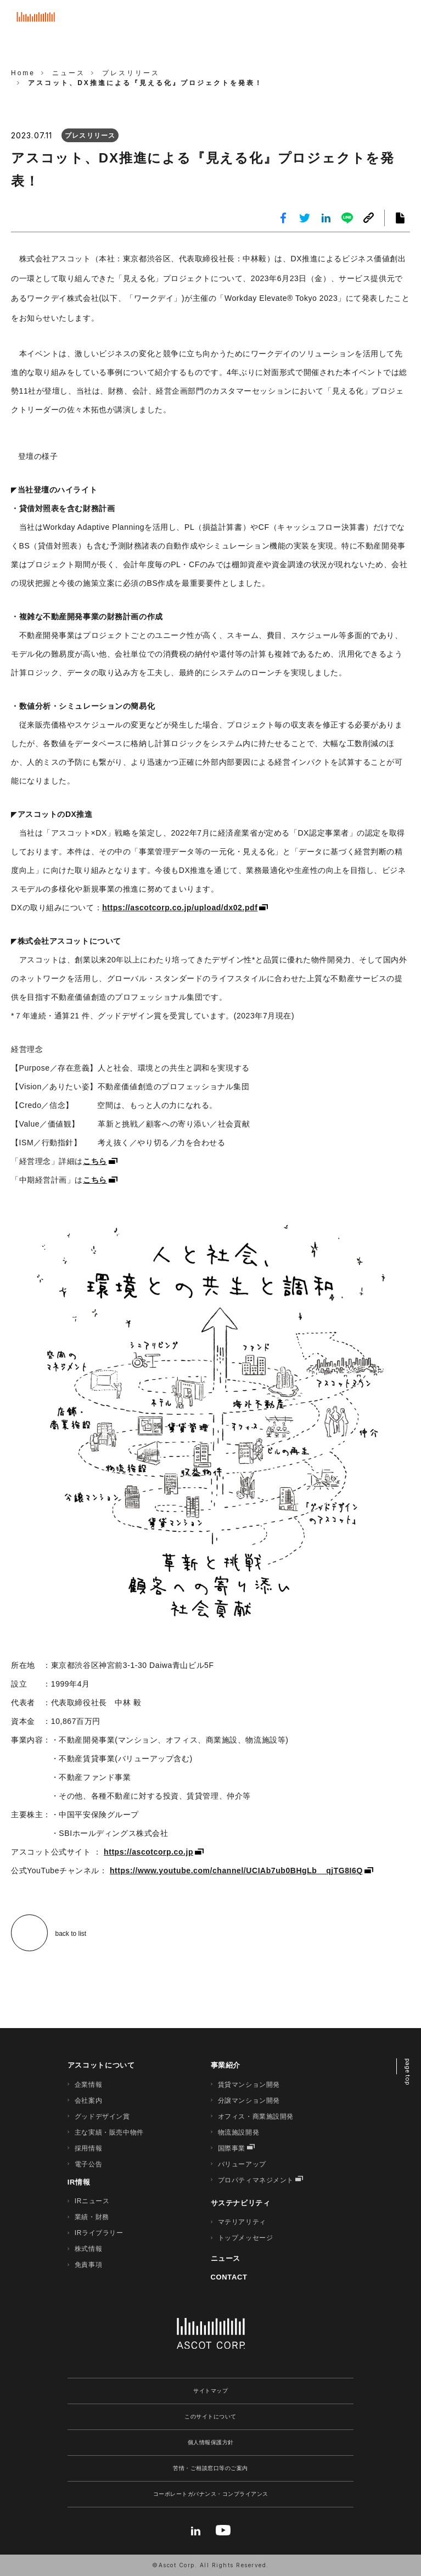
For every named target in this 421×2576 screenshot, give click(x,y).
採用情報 (88, 2148)
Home (23, 73)
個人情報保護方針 (211, 2442)
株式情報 (88, 2249)
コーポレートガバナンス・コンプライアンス (210, 2494)
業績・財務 (92, 2217)
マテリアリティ (242, 2222)
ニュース (226, 2258)
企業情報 (88, 2084)
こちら (95, 1161)
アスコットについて (101, 2065)
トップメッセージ (245, 2238)
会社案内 (88, 2100)
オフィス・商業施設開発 (256, 2116)
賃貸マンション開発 (249, 2084)
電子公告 (88, 2164)
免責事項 (88, 2265)
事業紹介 (226, 2065)
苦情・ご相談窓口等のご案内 (210, 2468)
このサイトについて (210, 2416)
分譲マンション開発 (249, 2100)
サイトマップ (210, 2391)
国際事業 (231, 2148)
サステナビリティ (241, 2203)
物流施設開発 (239, 2132)
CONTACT (229, 2277)
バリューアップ (242, 2164)
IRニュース (92, 2201)
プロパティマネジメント (256, 2180)
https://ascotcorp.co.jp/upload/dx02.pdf (179, 907)
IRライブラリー (99, 2233)
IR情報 (79, 2182)
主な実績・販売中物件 (109, 2132)
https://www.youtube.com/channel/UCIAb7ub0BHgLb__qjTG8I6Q (236, 1870)
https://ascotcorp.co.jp (148, 1851)
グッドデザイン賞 (102, 2116)
